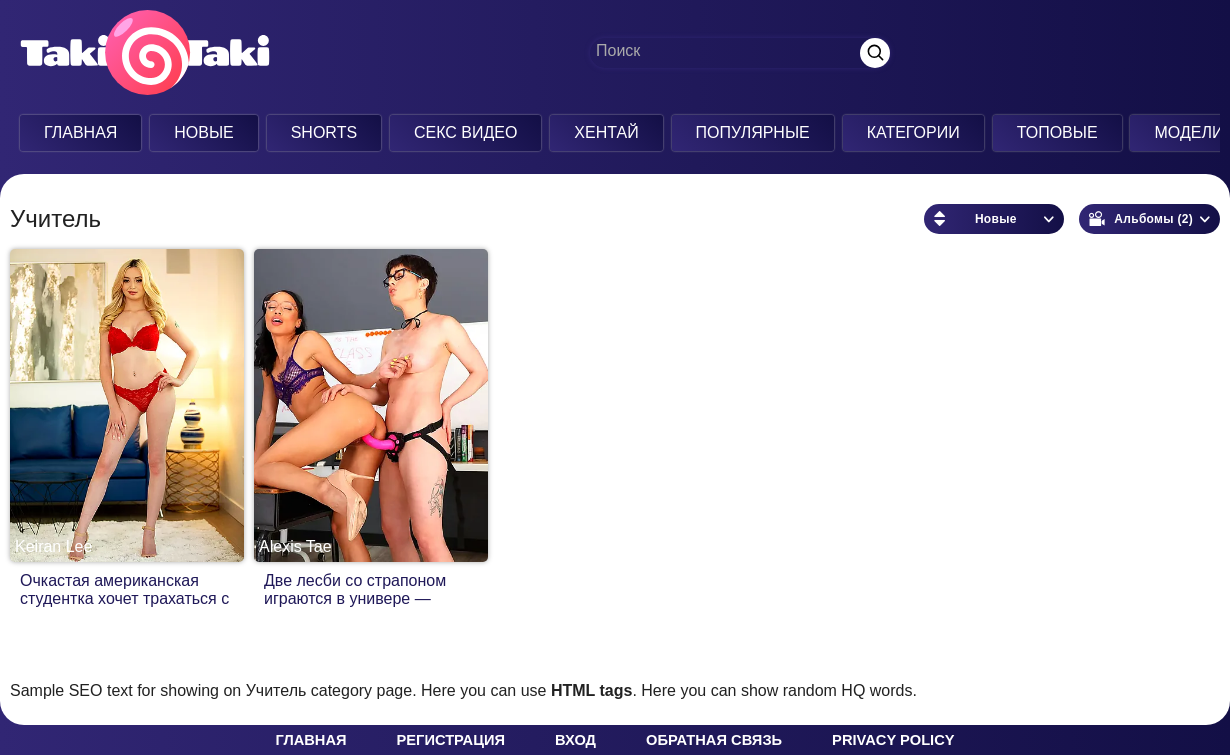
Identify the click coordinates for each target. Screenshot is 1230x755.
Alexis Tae (295, 546)
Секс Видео (466, 132)
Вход (575, 740)
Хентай (606, 132)
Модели (1188, 132)
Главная (80, 132)
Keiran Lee (53, 546)
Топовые (1057, 132)
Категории (913, 132)
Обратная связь (714, 740)
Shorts (324, 132)
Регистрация (451, 740)
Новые (204, 132)
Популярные (753, 132)
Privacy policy (893, 740)
